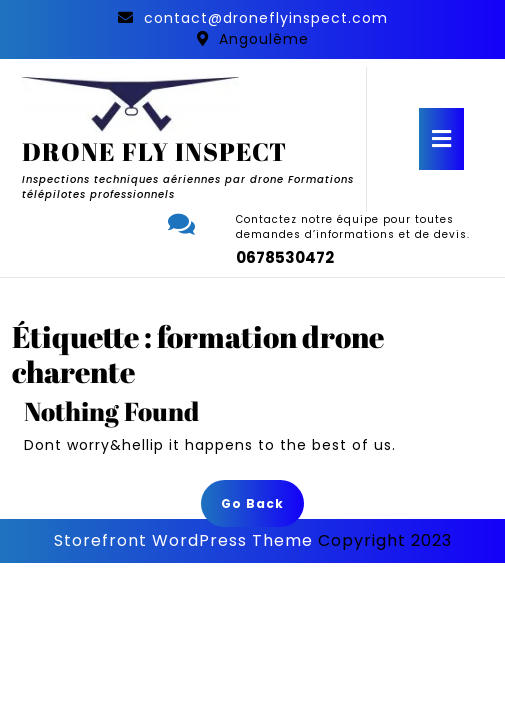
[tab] (441, 139)
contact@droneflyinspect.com (266, 18)
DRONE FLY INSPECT (154, 151)
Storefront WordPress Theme (183, 540)
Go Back (262, 509)
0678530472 (285, 257)
